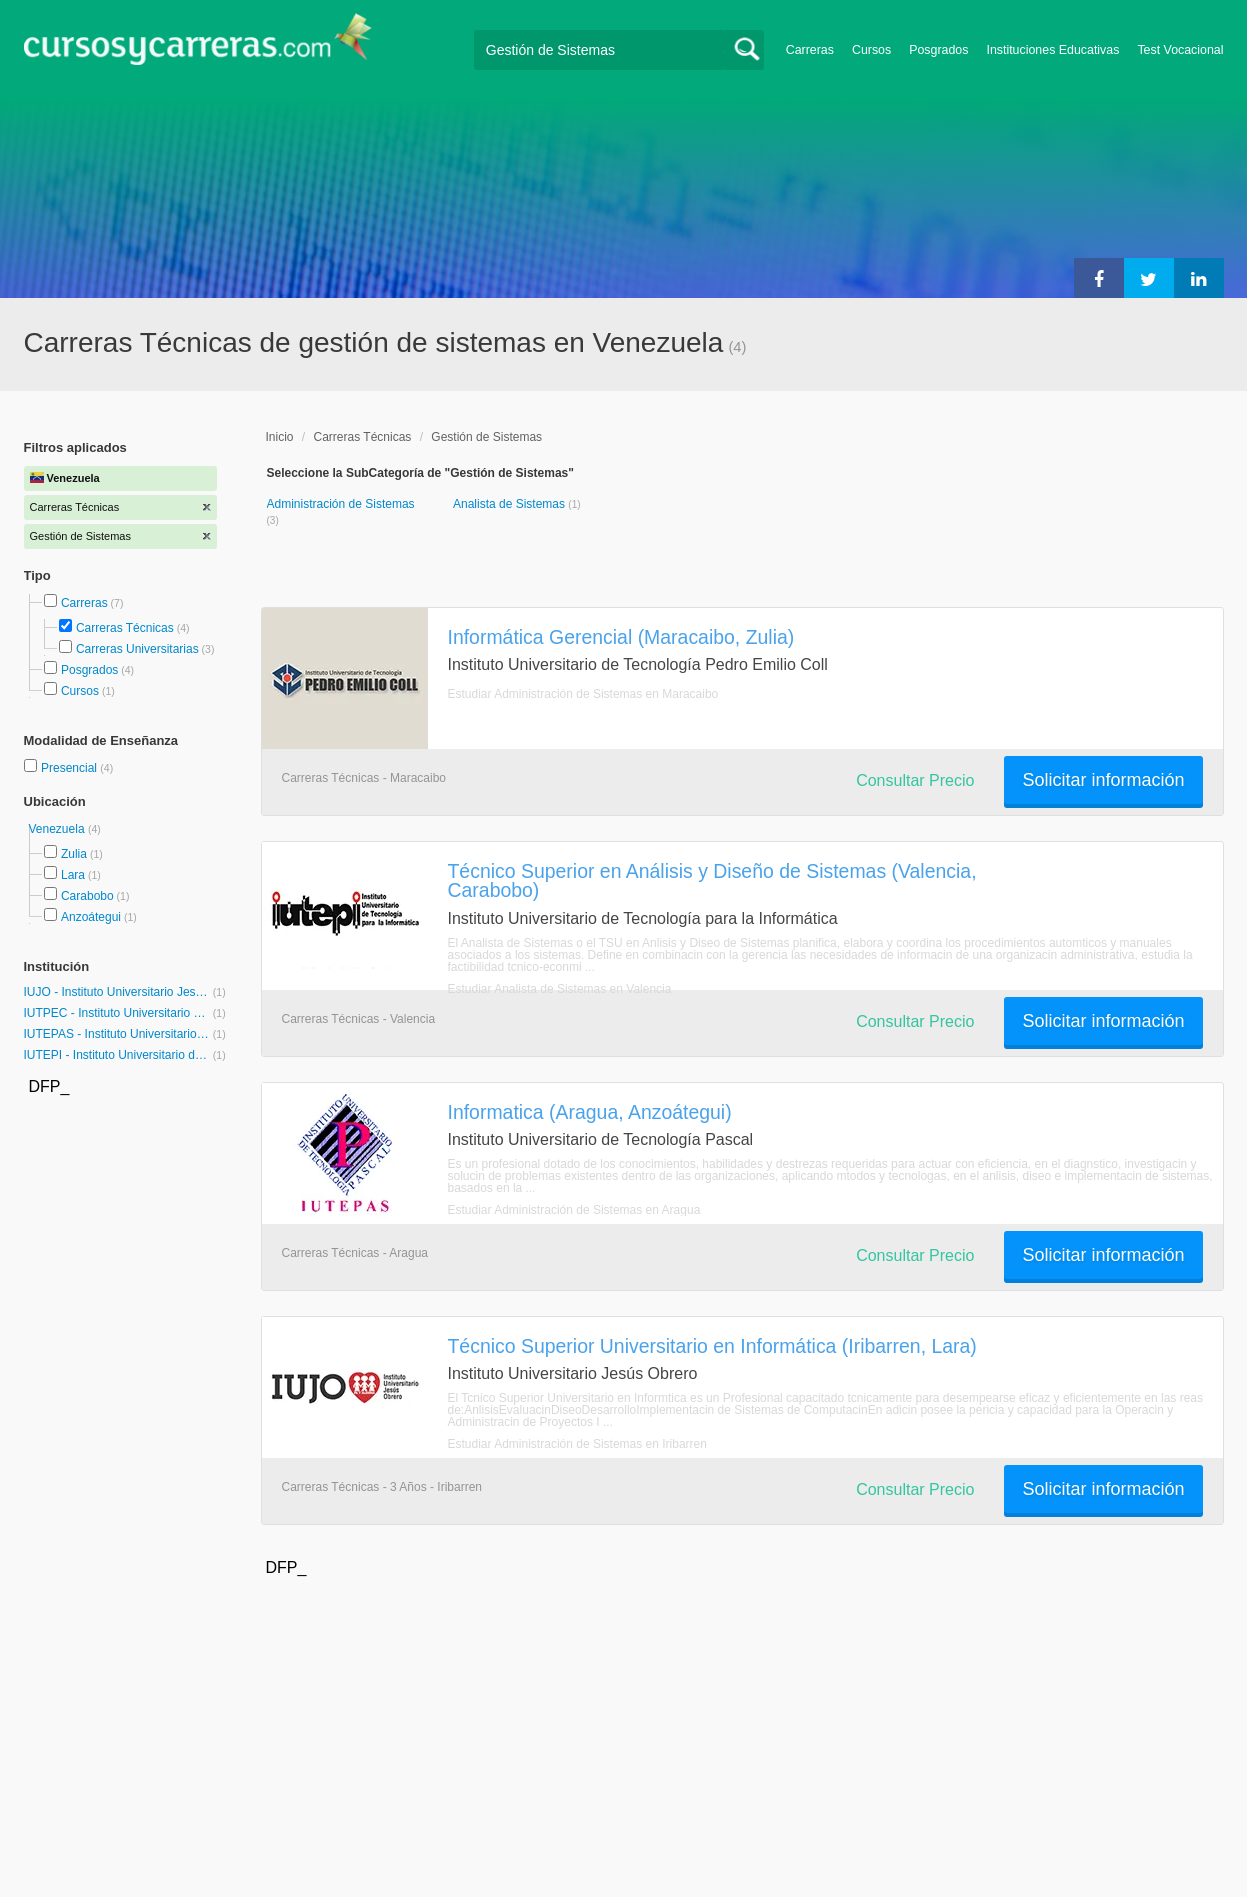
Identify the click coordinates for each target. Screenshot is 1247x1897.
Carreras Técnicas (125, 628)
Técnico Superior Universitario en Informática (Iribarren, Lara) (712, 1346)
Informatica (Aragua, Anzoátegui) (590, 1112)
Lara (73, 875)
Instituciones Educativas (1052, 50)
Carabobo (87, 896)
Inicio (280, 437)
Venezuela (58, 829)
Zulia (74, 854)
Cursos (871, 50)
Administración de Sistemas (341, 504)
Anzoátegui (91, 917)
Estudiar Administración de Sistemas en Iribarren (577, 1444)
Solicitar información (1103, 780)
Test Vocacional (1180, 50)
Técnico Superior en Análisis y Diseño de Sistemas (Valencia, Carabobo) (712, 880)
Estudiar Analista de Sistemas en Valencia (560, 989)
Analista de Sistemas (510, 504)
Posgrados (938, 50)
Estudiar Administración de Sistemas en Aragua (574, 1210)
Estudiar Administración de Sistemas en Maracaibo (583, 694)
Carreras (810, 50)
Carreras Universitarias (137, 649)
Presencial (70, 768)
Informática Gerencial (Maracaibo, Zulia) (621, 637)
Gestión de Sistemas (486, 437)
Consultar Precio (915, 780)
